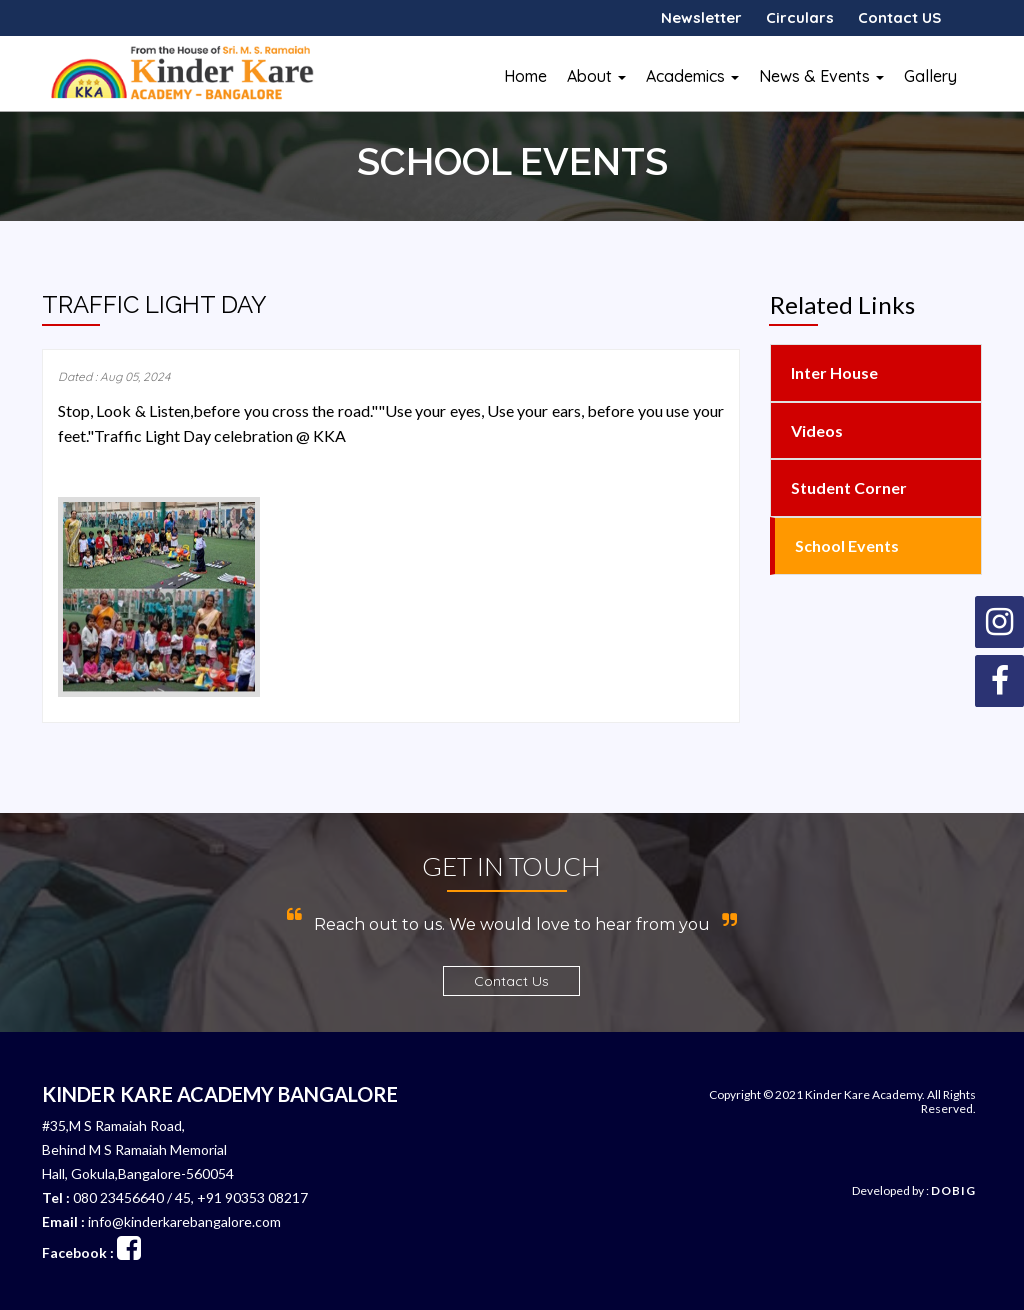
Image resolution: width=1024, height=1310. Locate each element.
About (596, 76)
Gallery (930, 76)
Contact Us (511, 981)
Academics (692, 76)
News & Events (821, 76)
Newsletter (701, 17)
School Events (845, 545)
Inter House (833, 372)
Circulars (800, 17)
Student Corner (847, 487)
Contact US (899, 17)
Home (525, 76)
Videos (815, 430)
